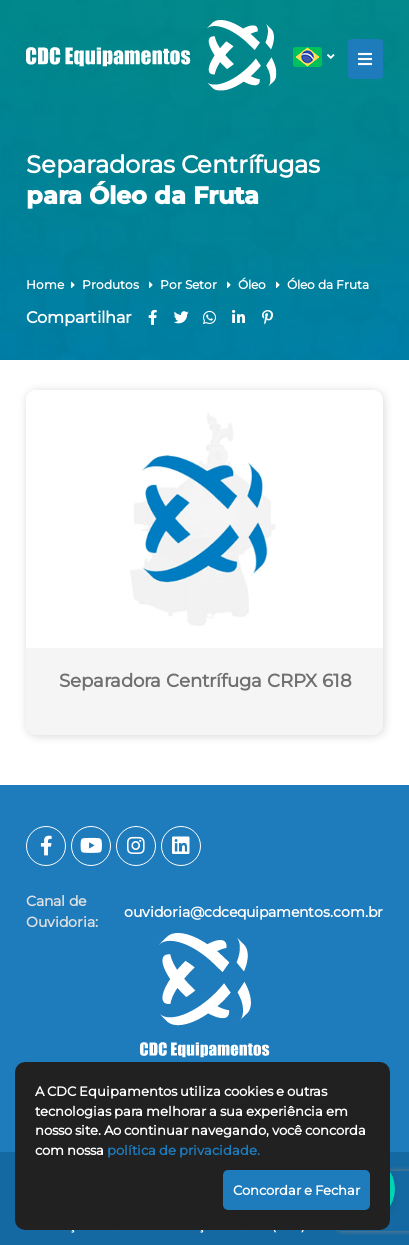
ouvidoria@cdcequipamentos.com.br (253, 912)
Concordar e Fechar (296, 1190)
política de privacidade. (183, 1150)
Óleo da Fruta (328, 284)
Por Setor (190, 284)
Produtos (112, 284)
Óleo (253, 284)
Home (45, 284)
